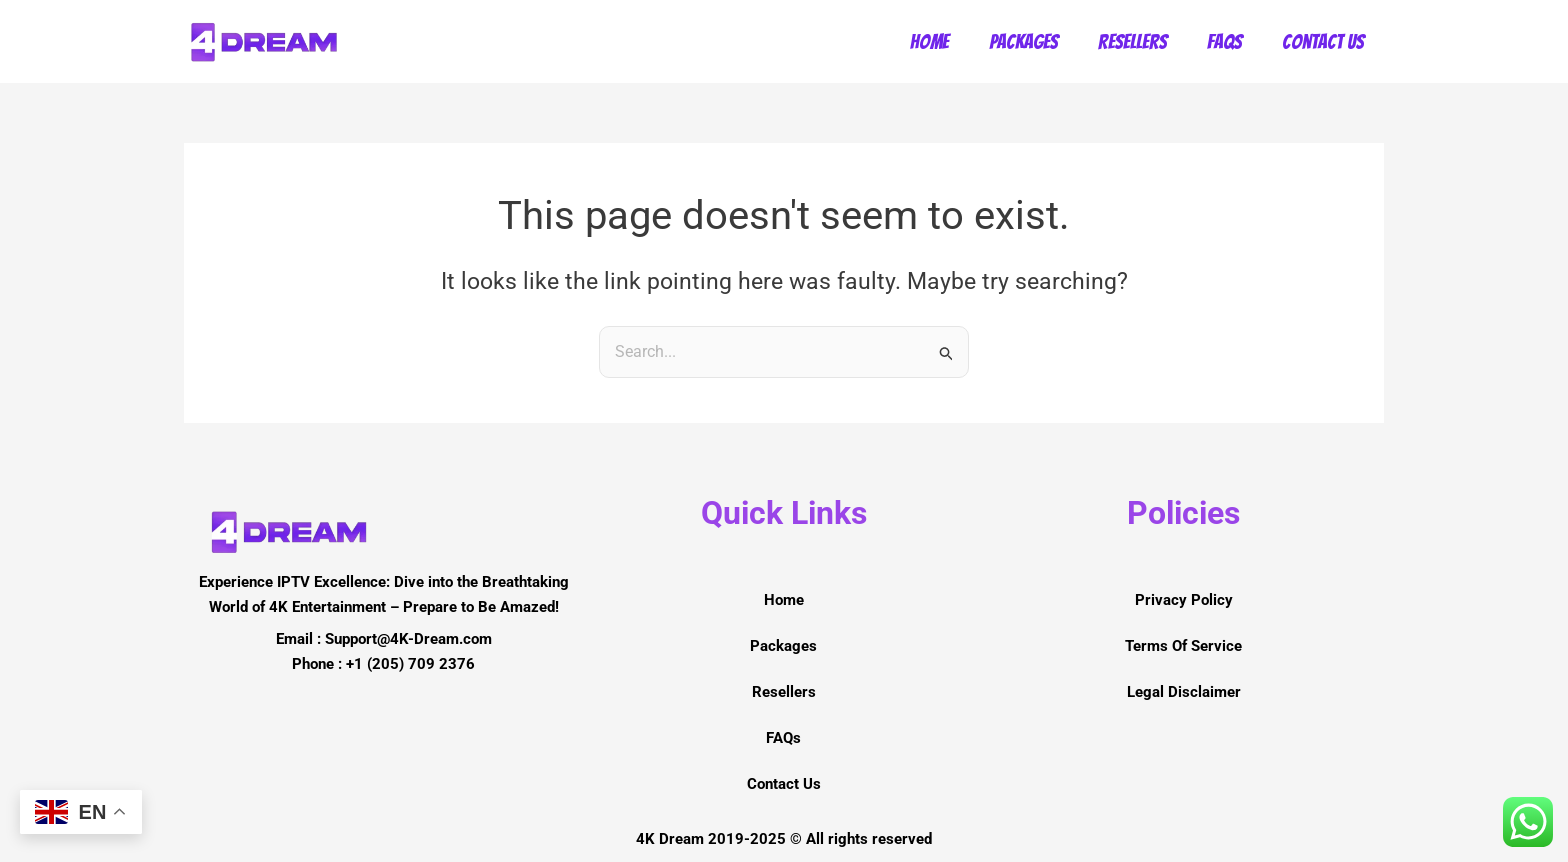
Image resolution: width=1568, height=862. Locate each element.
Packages (1023, 42)
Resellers (1132, 42)
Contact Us (1323, 42)
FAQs (1224, 42)
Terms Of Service (1183, 646)
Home (929, 42)
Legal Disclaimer (1184, 692)
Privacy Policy (1184, 600)
